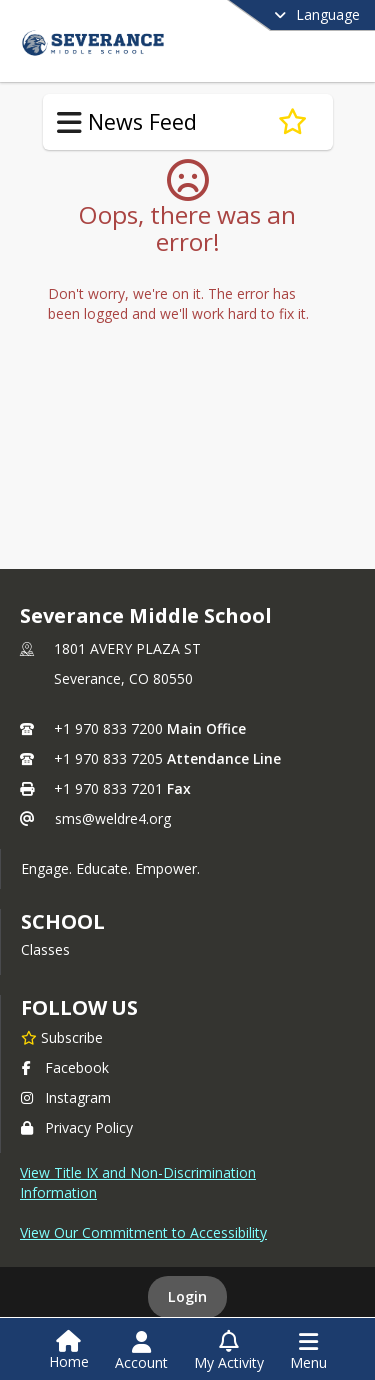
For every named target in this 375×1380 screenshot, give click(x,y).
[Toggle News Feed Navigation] (69, 123)
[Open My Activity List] (229, 1351)
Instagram (66, 1097)
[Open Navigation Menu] (308, 1351)
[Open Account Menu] (141, 1351)
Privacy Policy (77, 1127)
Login (187, 1296)
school (62, 921)
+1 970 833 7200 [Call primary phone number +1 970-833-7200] (108, 728)
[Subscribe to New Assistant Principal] (292, 122)
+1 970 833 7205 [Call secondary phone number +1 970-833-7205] (108, 758)
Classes (45, 949)
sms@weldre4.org (113, 818)
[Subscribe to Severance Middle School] (62, 1037)
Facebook (65, 1067)
